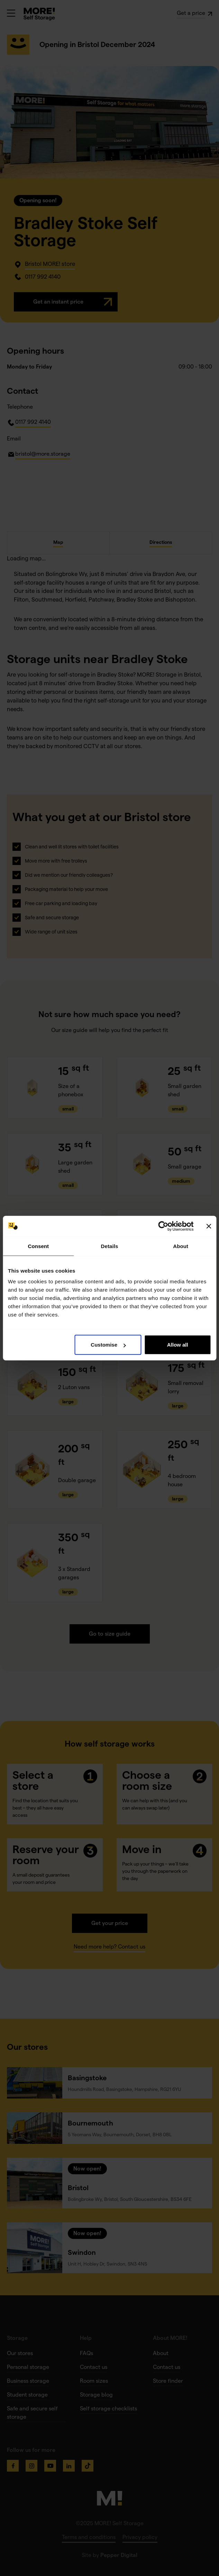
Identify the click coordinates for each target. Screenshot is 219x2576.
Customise (108, 1345)
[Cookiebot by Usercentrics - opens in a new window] (163, 1226)
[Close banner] (208, 1226)
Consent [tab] (38, 1246)
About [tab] (180, 1246)
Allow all (177, 1345)
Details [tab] (109, 1246)
